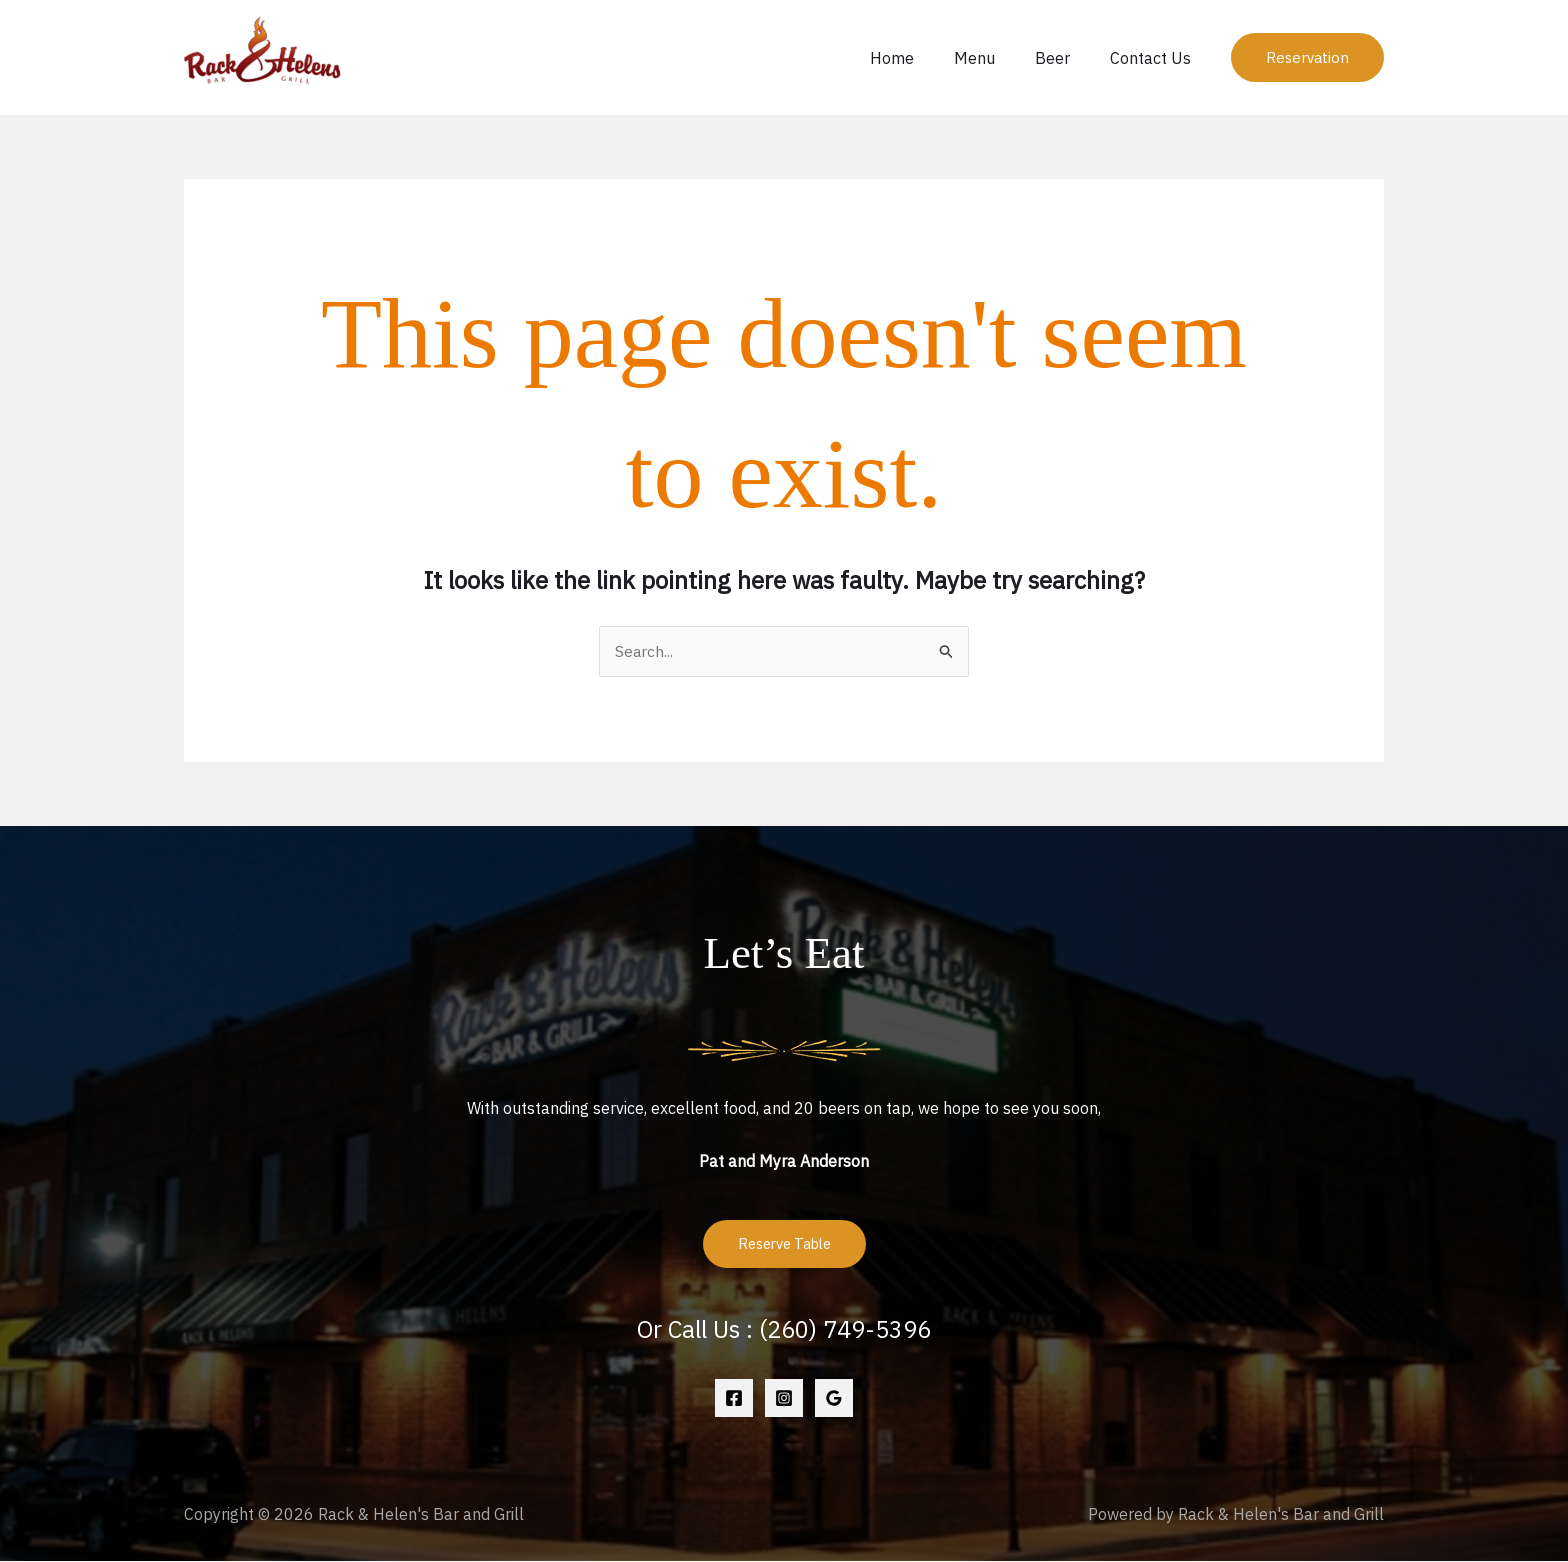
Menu (994, 58)
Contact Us (1154, 58)
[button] (1307, 57)
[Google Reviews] (834, 1399)
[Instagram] (784, 1399)
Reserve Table (784, 1245)
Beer (1064, 58)
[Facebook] (734, 1399)
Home (920, 58)
